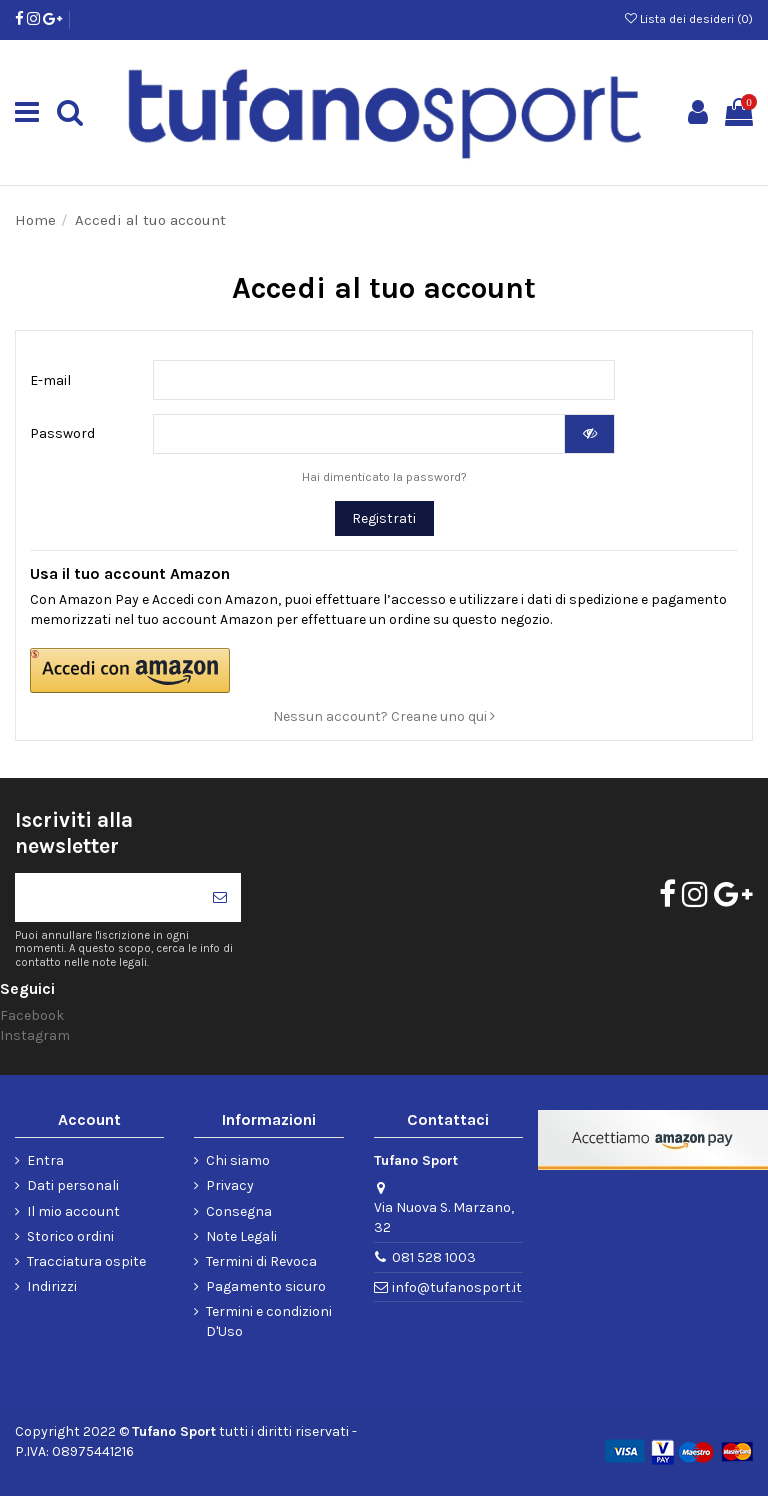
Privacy (230, 1185)
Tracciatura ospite (86, 1261)
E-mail (50, 380)
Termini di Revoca (261, 1261)
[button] (255, 670)
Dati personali (73, 1185)
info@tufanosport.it (457, 1287)
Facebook (32, 1015)
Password (62, 433)
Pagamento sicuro (266, 1286)
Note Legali (241, 1236)
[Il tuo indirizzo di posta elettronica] (107, 897)
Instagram (35, 1035)
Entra (45, 1160)
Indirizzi (52, 1286)
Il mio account (73, 1211)
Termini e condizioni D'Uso (269, 1321)
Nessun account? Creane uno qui (384, 716)
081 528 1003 (434, 1257)
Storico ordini (70, 1236)
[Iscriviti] (220, 897)
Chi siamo (238, 1160)
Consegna (239, 1211)
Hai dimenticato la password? (384, 477)
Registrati (384, 518)
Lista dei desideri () (689, 19)
